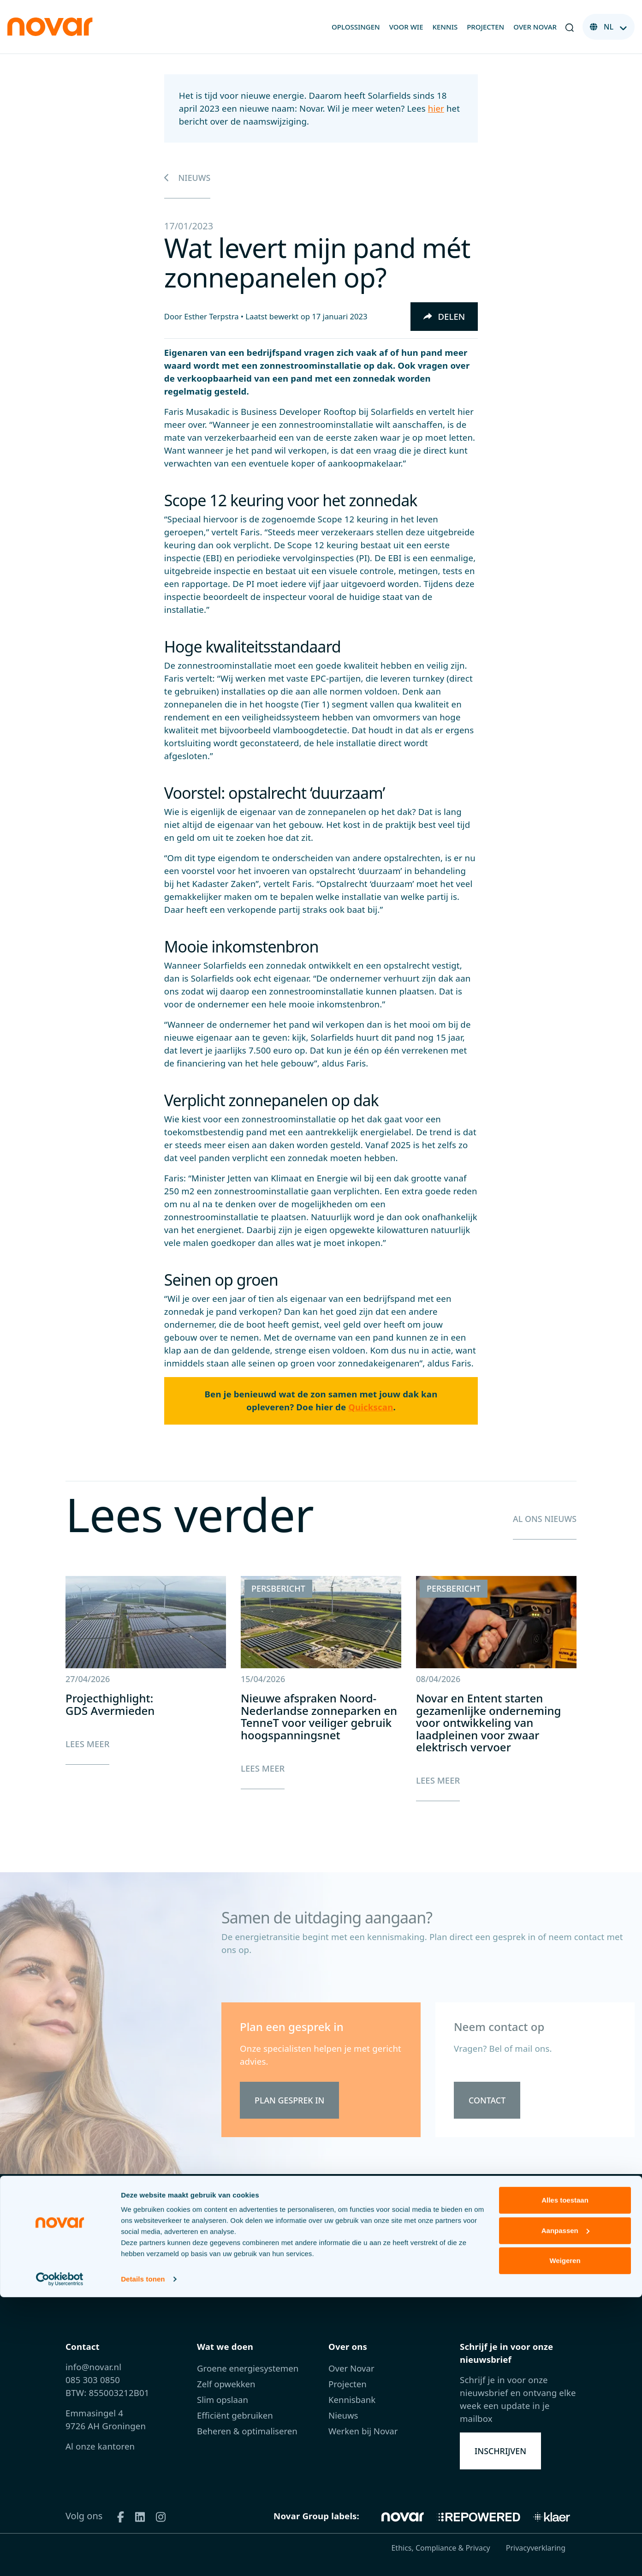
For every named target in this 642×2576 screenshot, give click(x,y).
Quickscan (370, 1407)
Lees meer (87, 1743)
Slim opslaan (222, 2399)
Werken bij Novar (363, 2431)
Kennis (445, 26)
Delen (444, 316)
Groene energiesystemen (247, 2368)
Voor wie (406, 26)
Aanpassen (565, 2509)
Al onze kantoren (100, 2446)
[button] (569, 26)
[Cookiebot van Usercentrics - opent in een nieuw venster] (59, 2558)
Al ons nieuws (543, 1518)
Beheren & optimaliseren (247, 2431)
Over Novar (535, 26)
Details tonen (143, 2558)
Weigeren (564, 2539)
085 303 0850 (92, 2379)
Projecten (485, 26)
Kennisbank (351, 2399)
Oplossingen (356, 26)
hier (436, 108)
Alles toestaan (564, 2479)
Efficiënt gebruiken (235, 2415)
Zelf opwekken (226, 2384)
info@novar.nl (93, 2366)
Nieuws (188, 177)
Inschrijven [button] (502, 2450)
